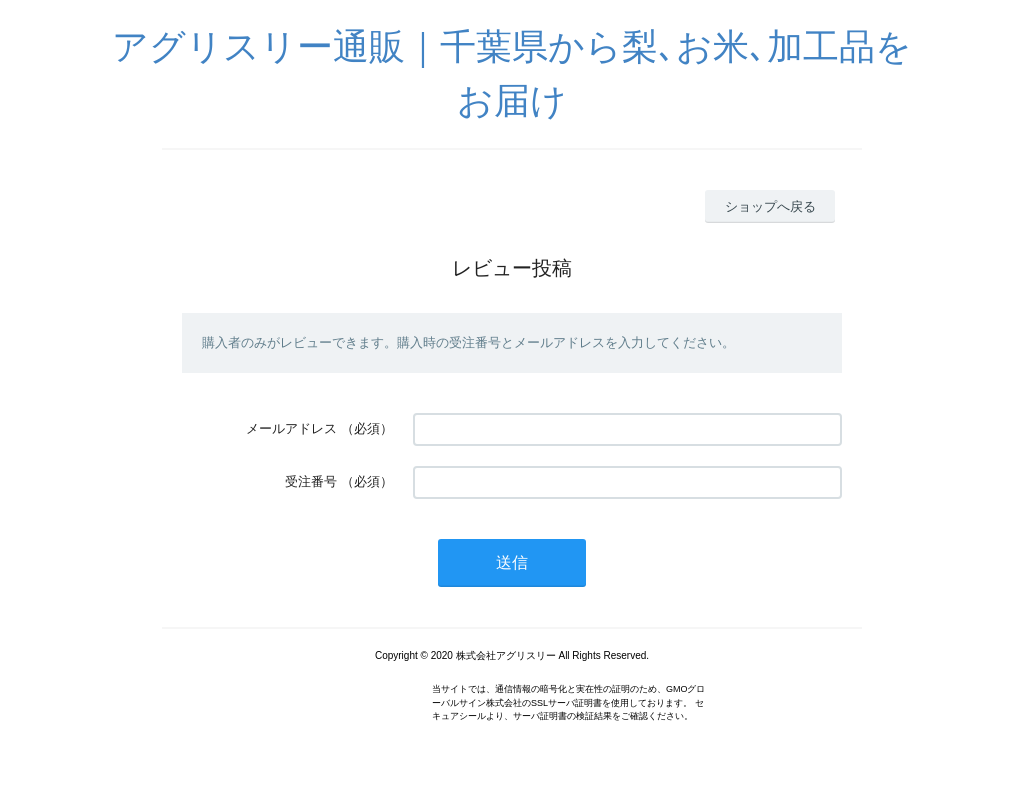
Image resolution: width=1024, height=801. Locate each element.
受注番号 (311, 481)
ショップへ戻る (770, 206)
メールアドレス (291, 428)
